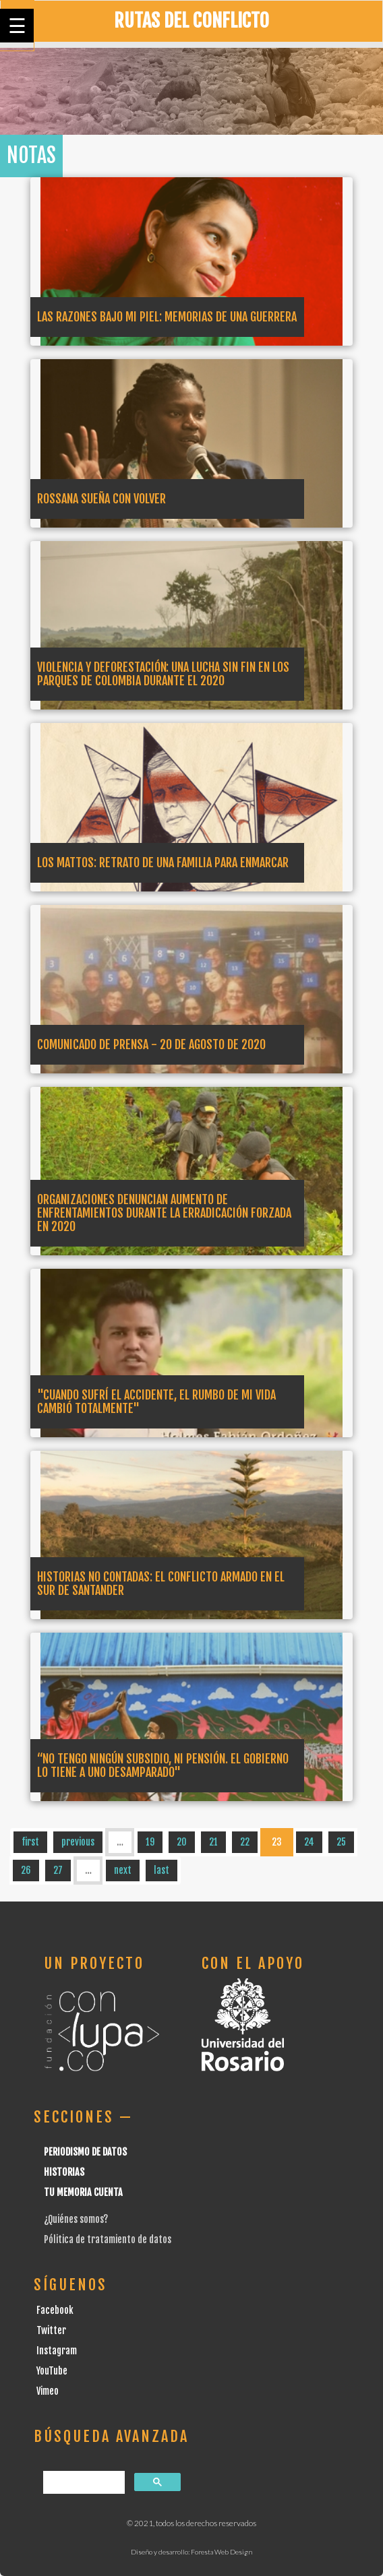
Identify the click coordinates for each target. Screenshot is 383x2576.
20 (182, 1842)
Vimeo (47, 2391)
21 (213, 1842)
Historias (64, 2172)
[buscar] (82, 2482)
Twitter (51, 2330)
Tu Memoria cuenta (83, 2192)
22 (244, 1842)
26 (26, 1870)
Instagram (56, 2350)
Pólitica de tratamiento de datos (107, 2239)
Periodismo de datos (85, 2152)
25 (341, 1842)
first (30, 1842)
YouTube (51, 2371)
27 (58, 1870)
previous (77, 1842)
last (161, 1870)
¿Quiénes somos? (76, 2219)
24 (309, 1842)
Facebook (54, 2310)
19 (150, 1842)
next (122, 1870)
